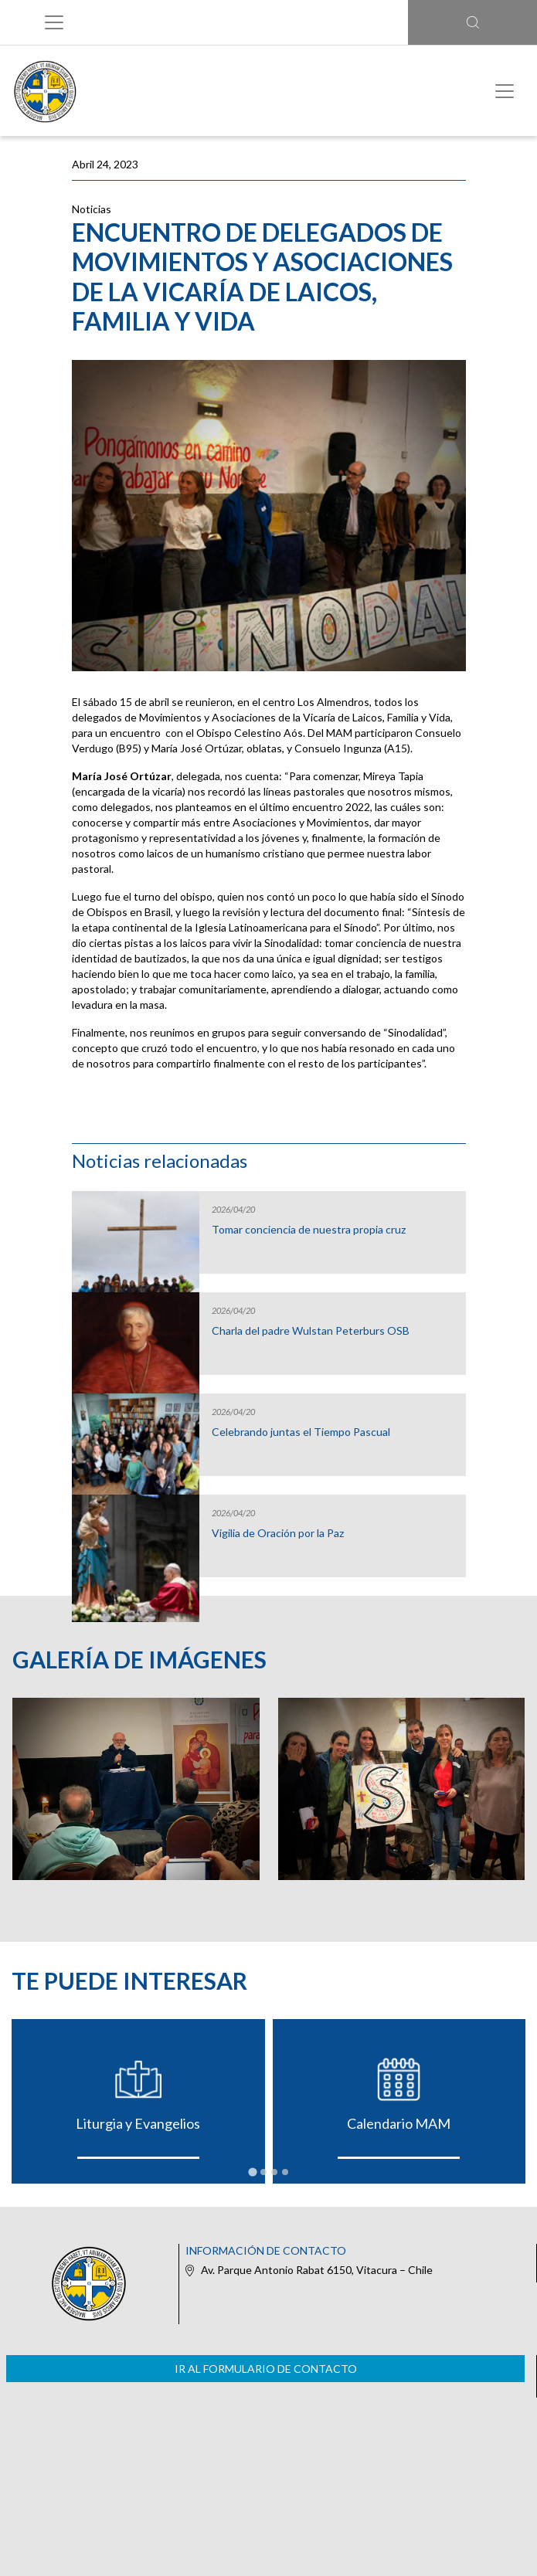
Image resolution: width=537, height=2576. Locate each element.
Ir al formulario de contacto (266, 2368)
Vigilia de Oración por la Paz (278, 1533)
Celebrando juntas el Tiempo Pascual (301, 1432)
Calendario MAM (398, 2123)
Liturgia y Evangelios (138, 2123)
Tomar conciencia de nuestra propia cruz (309, 1230)
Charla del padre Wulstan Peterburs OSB (311, 1331)
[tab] (252, 2172)
